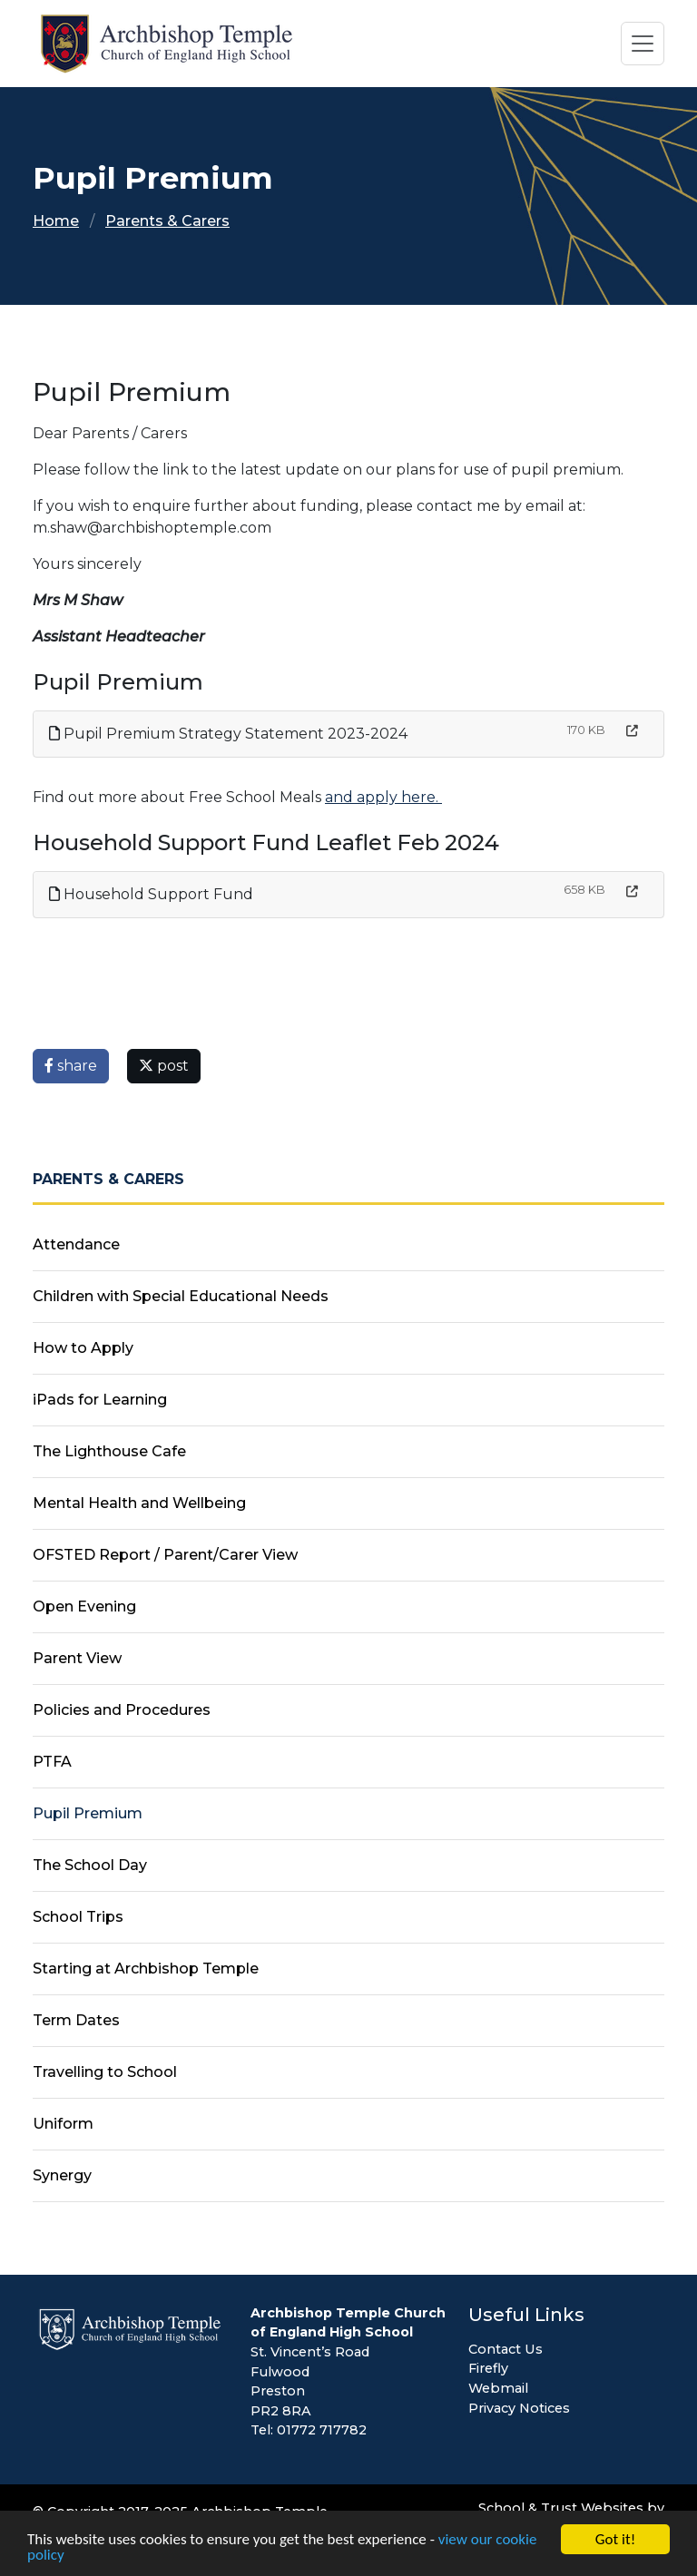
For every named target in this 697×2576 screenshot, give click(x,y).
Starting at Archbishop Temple (146, 1968)
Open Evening (84, 1606)
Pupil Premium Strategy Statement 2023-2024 (228, 733)
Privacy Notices (519, 2408)
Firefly (488, 2368)
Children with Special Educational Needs (181, 1296)
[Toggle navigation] (642, 43)
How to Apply (83, 1348)
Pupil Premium (87, 1813)
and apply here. (383, 797)
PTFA (52, 1761)
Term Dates (76, 2020)
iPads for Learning (100, 1399)
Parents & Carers (167, 221)
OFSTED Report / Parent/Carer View (165, 1554)
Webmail (498, 2388)
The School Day (90, 1865)
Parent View (77, 1658)
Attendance (76, 1244)
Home (56, 221)
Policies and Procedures (122, 1710)
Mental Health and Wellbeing (139, 1503)
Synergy (62, 2175)
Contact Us (505, 2349)
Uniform (63, 2123)
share (70, 1065)
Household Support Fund (151, 894)
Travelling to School (105, 2072)
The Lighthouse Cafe (109, 1451)
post (164, 1065)
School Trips (78, 1916)
